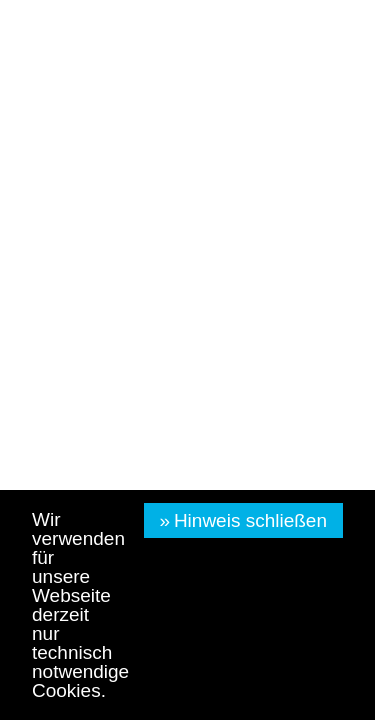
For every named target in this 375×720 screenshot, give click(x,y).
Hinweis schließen (250, 520)
